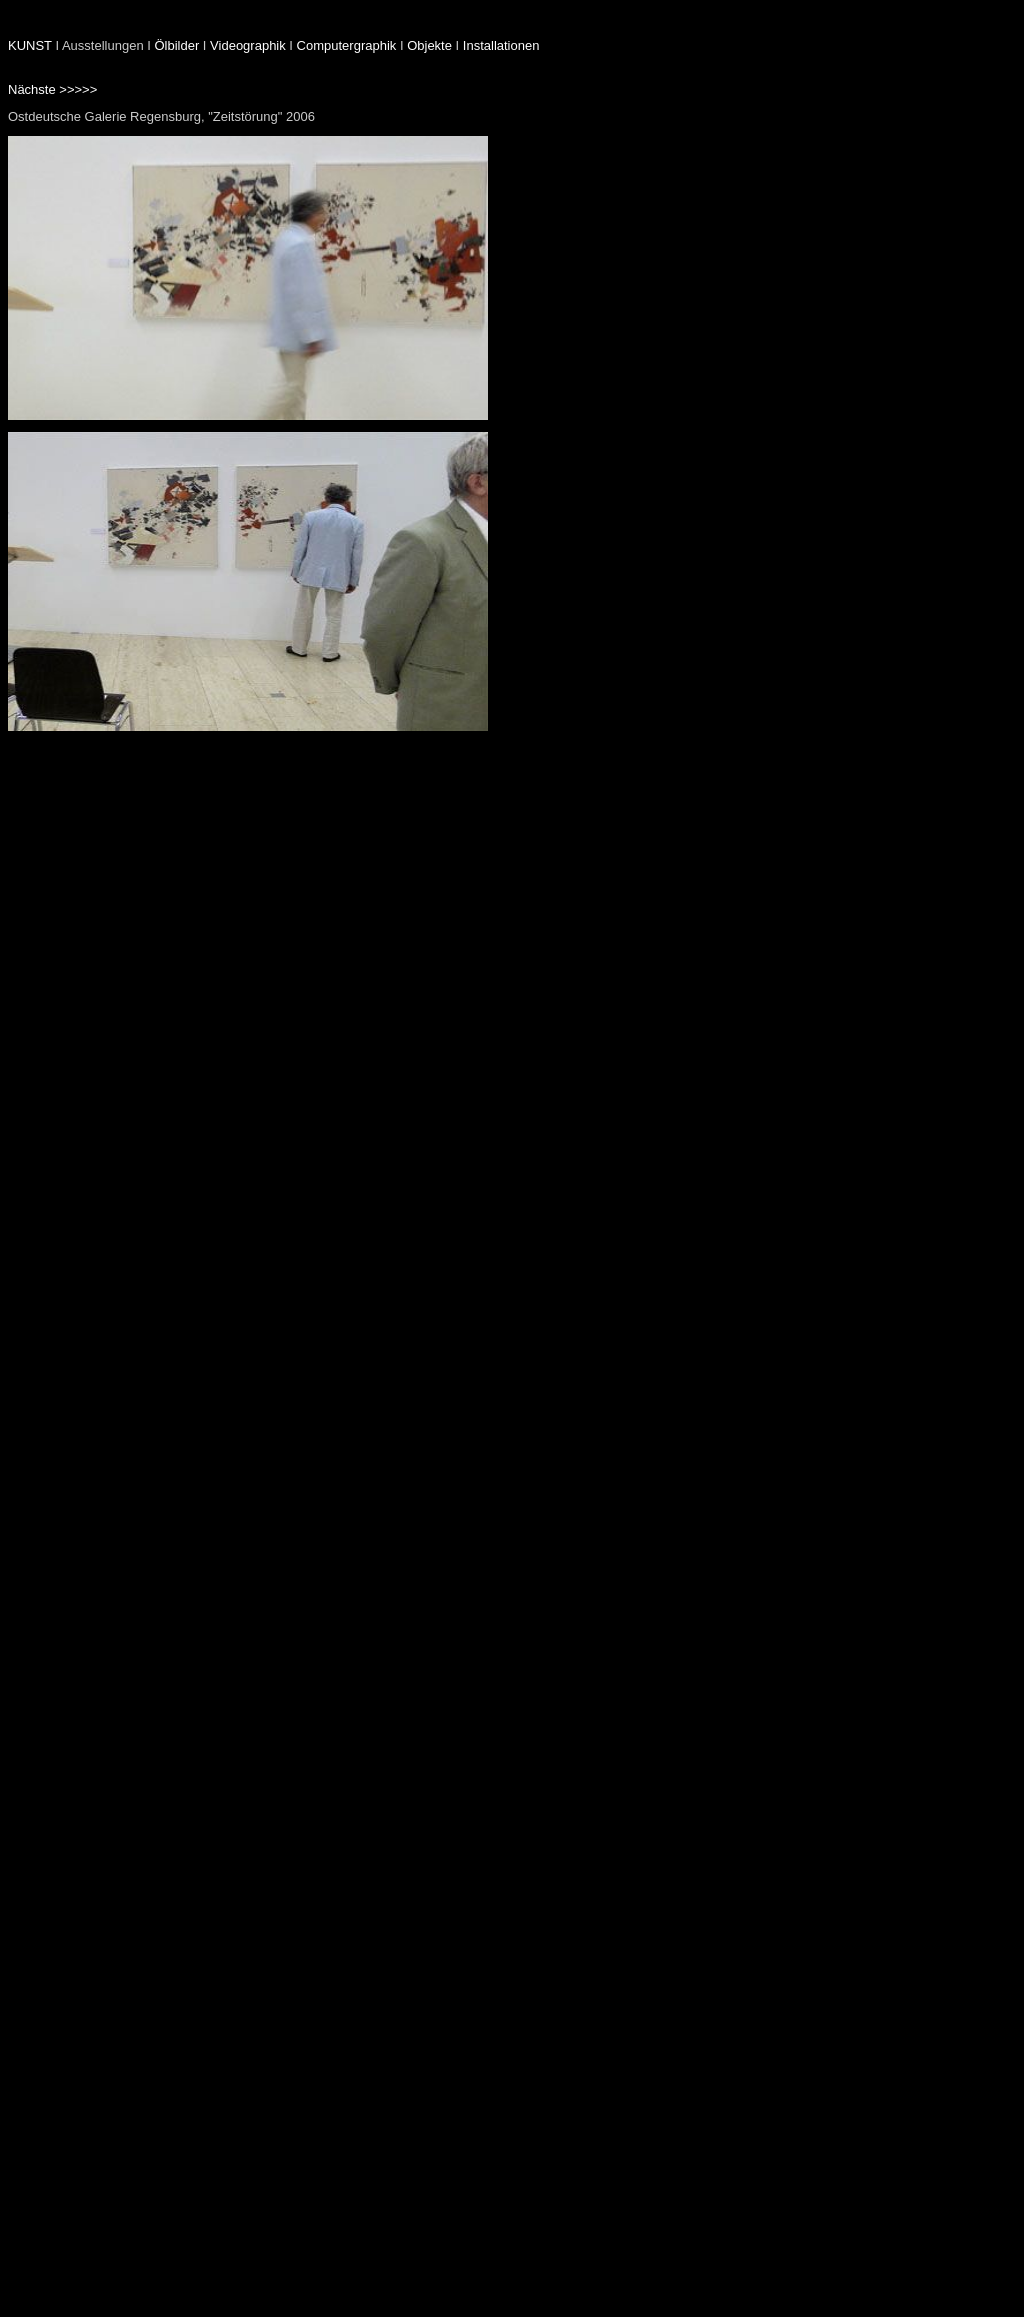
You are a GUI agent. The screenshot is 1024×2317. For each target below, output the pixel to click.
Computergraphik (347, 45)
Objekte (429, 45)
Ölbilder (176, 45)
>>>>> (78, 89)
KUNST (30, 45)
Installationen (501, 45)
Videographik (248, 45)
